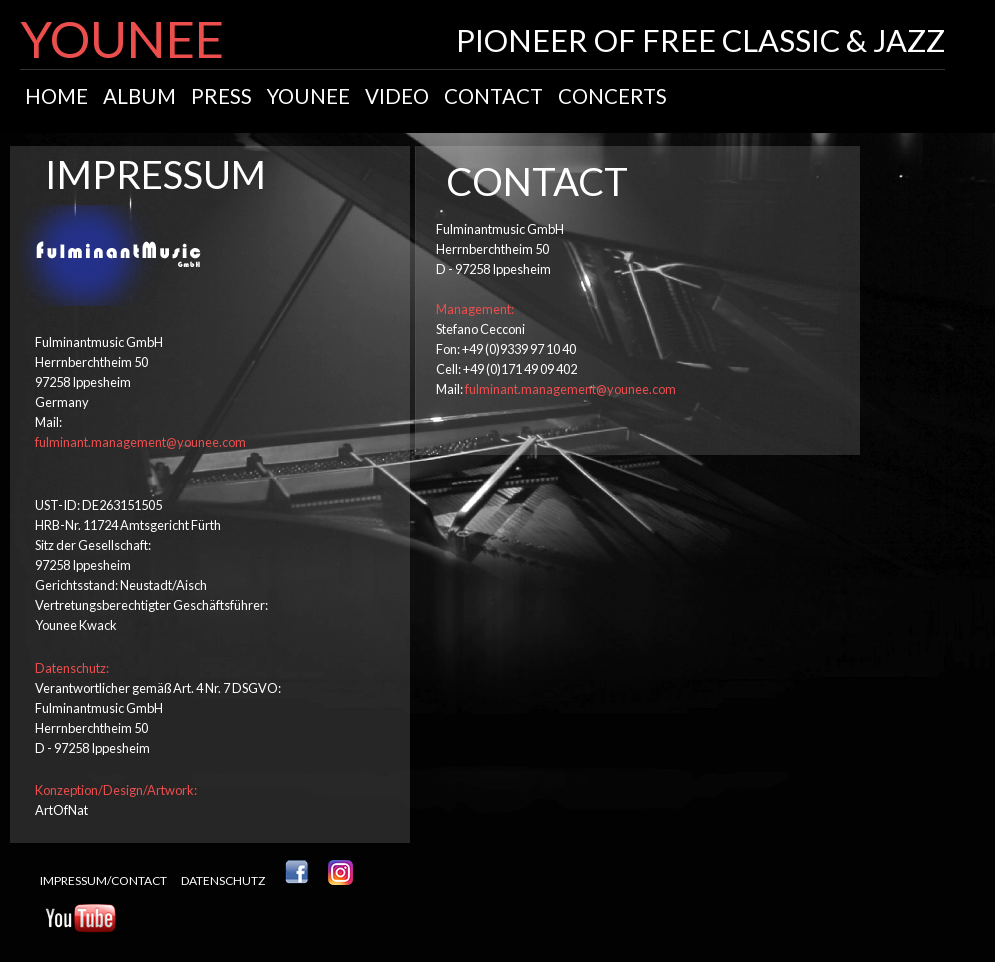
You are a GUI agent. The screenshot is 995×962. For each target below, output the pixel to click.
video (397, 96)
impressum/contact (103, 880)
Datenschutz (223, 880)
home (56, 96)
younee (308, 96)
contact (493, 96)
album (139, 96)
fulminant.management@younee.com (140, 442)
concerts (612, 96)
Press (221, 96)
